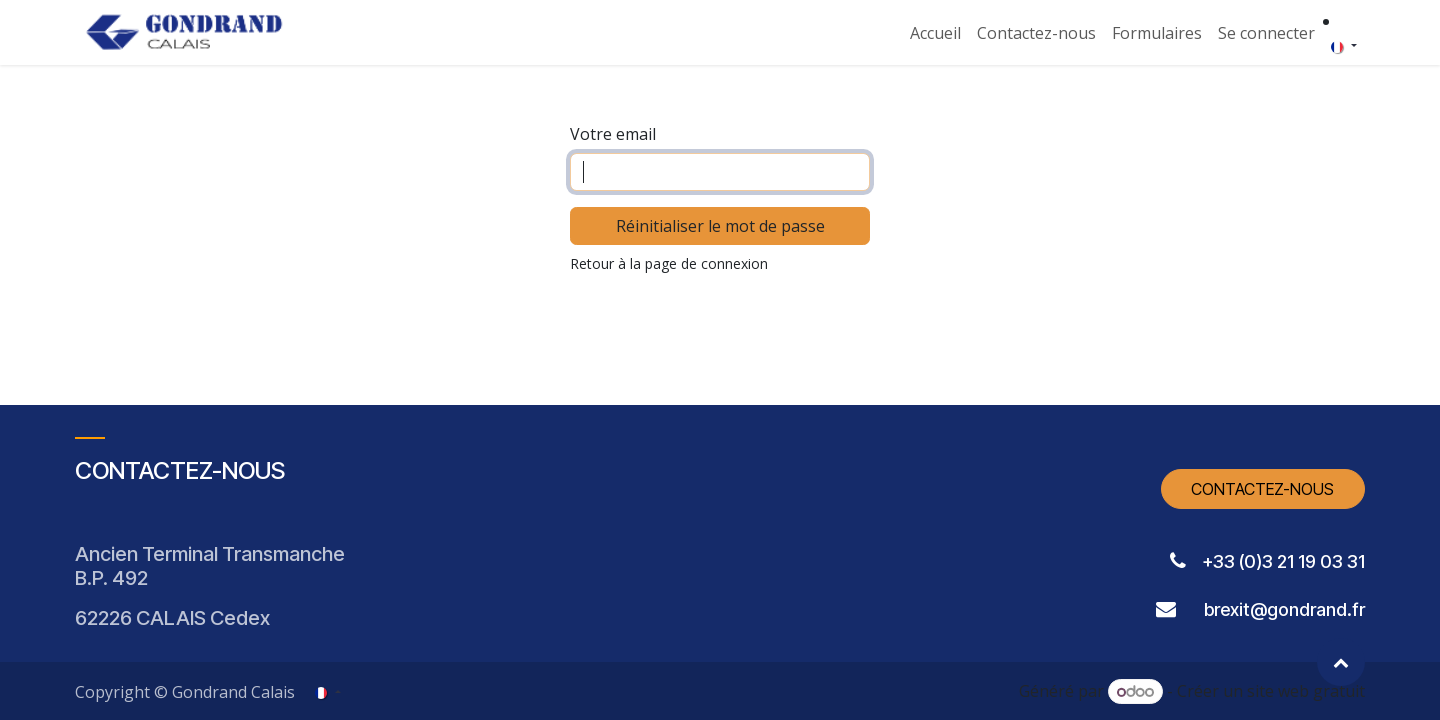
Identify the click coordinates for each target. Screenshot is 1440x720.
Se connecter (1266, 33)
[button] (1341, 662)
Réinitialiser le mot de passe (720, 226)
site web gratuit (1306, 691)
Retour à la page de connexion (669, 263)
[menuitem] (935, 33)
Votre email (613, 134)
